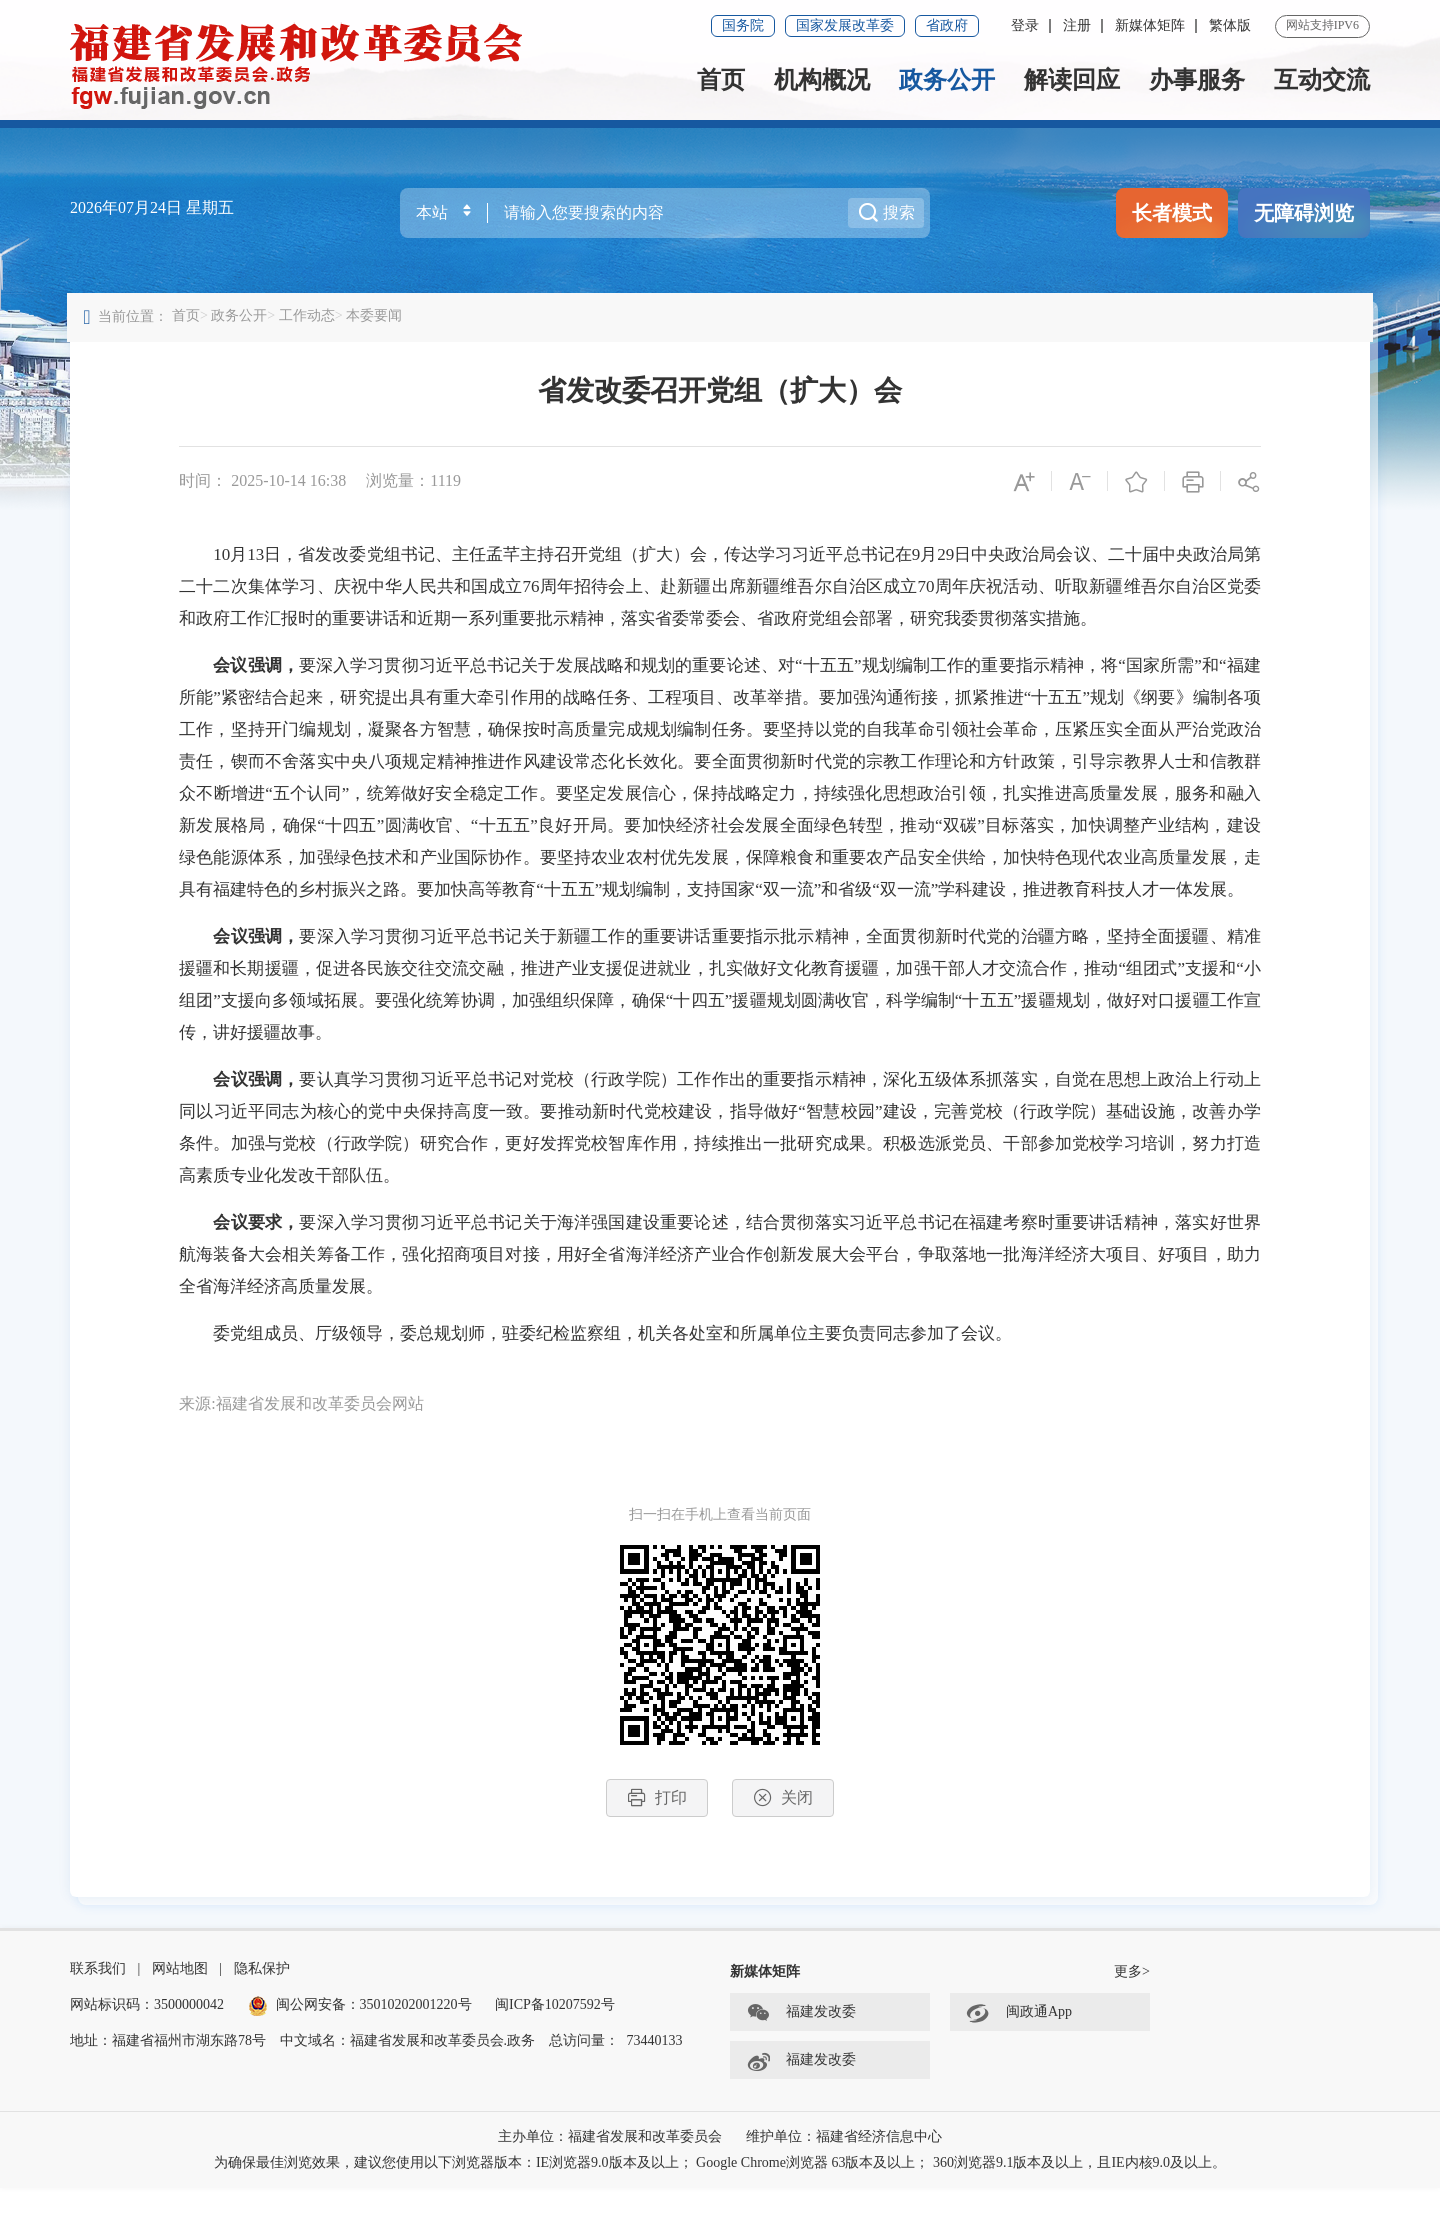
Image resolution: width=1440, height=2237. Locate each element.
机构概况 (822, 80)
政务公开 (947, 80)
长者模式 (1172, 213)
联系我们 (98, 2017)
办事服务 (1197, 80)
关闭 (783, 1837)
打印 (657, 1837)
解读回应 (1072, 80)
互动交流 (1322, 80)
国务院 (743, 25)
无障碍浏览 (1304, 213)
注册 (1077, 25)
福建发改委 (801, 2062)
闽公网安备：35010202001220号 (360, 2053)
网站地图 (180, 2017)
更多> (1132, 2020)
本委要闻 (377, 323)
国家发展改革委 (845, 25)
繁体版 (1230, 25)
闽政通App (1019, 2062)
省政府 (947, 25)
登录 (1025, 25)
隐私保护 (262, 2017)
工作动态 (310, 323)
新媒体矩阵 (1150, 25)
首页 (721, 80)
